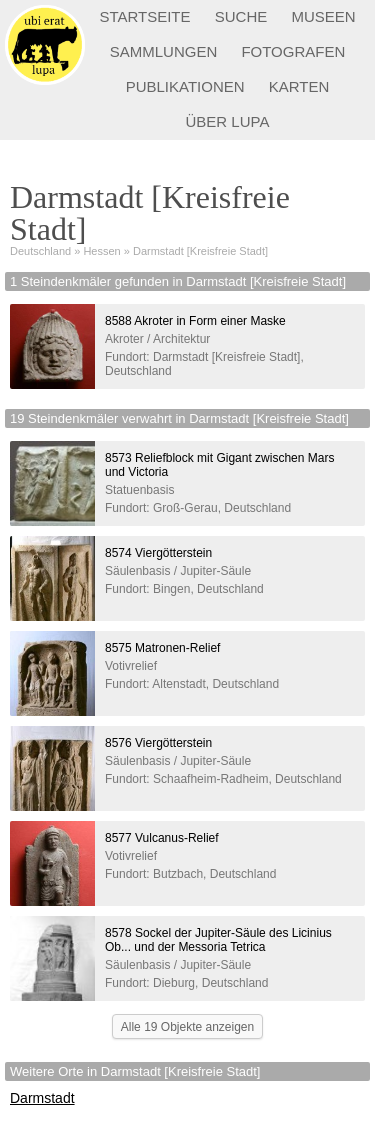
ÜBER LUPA (228, 121)
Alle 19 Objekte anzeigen (187, 1027)
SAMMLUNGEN (164, 51)
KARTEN (299, 86)
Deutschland (40, 251)
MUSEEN (323, 16)
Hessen (101, 251)
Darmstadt (42, 1098)
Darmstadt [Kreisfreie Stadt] (200, 251)
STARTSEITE (144, 16)
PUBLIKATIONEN (185, 86)
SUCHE (241, 16)
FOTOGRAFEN (293, 51)
